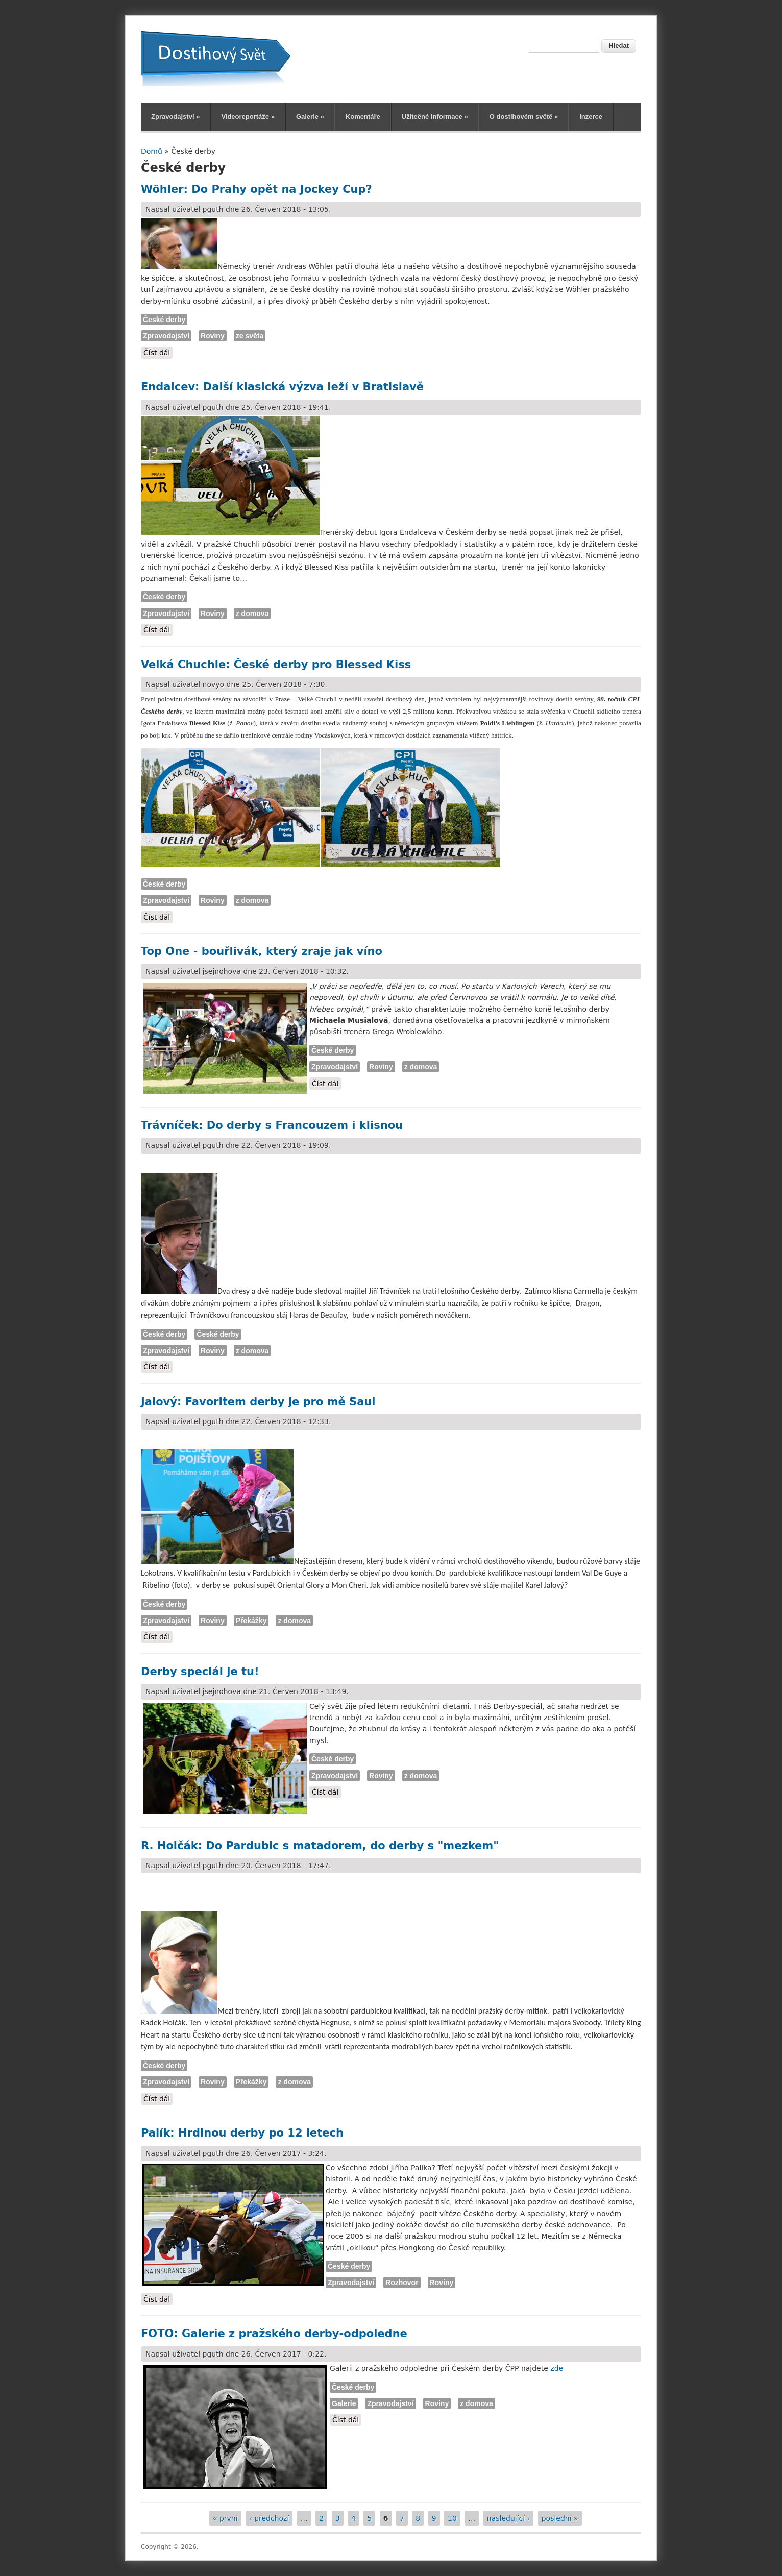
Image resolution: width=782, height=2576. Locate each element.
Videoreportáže (248, 116)
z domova (252, 613)
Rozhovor (402, 2282)
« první (225, 2518)
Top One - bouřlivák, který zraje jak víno (261, 951)
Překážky (251, 1620)
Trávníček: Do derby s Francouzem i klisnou (272, 1125)
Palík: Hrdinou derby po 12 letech (242, 2133)
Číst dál (158, 352)
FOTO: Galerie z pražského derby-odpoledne (274, 2333)
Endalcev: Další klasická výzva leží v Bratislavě (282, 387)
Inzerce (590, 116)
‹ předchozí (269, 2518)
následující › (508, 2518)
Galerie (310, 116)
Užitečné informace (435, 116)
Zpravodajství (175, 116)
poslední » (560, 2518)
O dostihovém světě (524, 116)
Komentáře (363, 116)
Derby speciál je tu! (200, 1671)
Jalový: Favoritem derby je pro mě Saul (258, 1401)
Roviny (213, 336)
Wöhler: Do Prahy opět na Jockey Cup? (256, 189)
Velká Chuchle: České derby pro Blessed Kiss (276, 664)
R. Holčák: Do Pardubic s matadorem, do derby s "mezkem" (320, 1845)
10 (452, 2518)
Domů (151, 151)
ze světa (249, 336)
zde (556, 2368)
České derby (164, 319)
